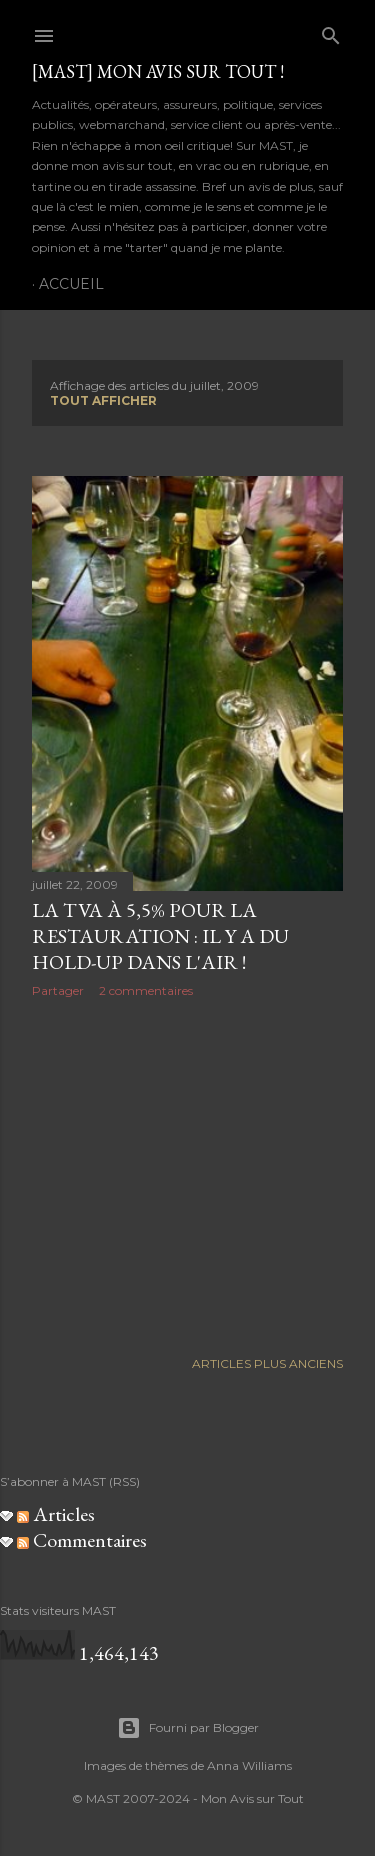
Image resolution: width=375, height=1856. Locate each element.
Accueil (71, 284)
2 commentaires (146, 990)
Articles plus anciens (267, 1363)
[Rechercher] (331, 31)
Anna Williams (249, 1765)
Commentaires (82, 1540)
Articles (56, 1514)
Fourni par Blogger (188, 1728)
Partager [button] (58, 990)
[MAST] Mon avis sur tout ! (158, 71)
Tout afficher (103, 400)
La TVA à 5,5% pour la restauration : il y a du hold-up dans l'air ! (160, 936)
